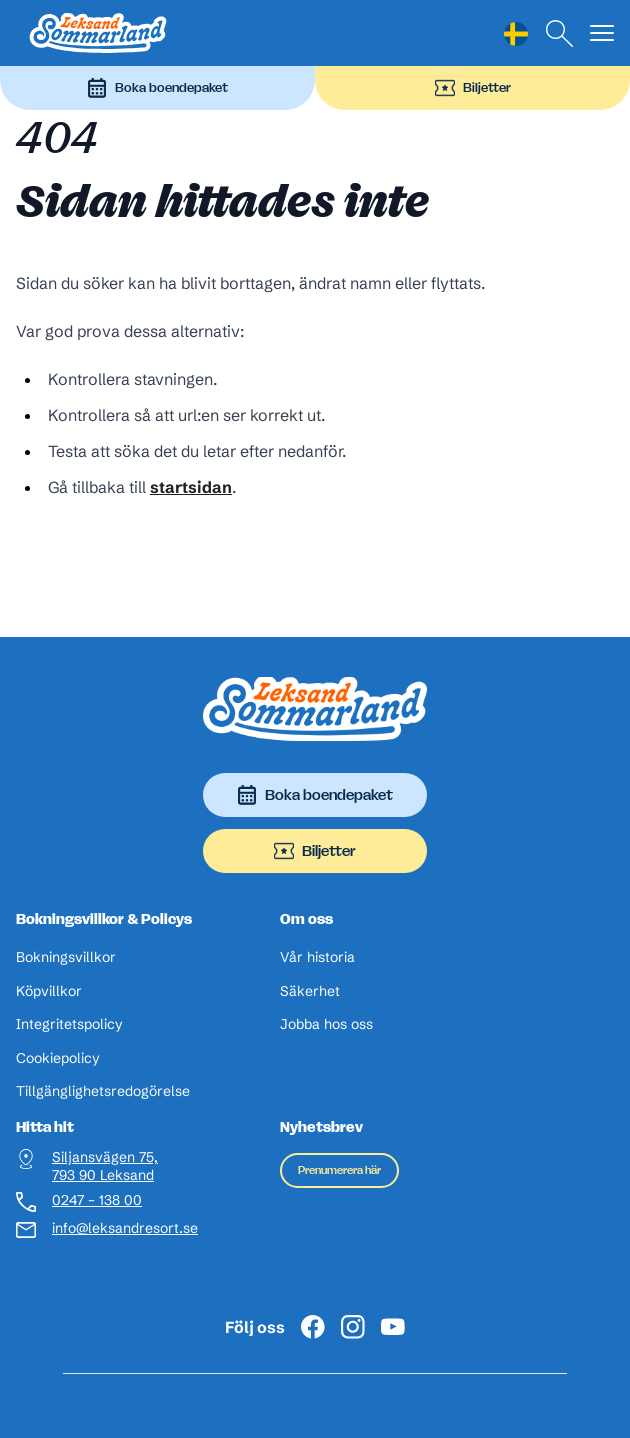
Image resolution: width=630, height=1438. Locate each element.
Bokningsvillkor (66, 957)
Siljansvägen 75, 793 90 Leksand (105, 1166)
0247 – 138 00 (97, 1200)
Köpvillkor (49, 991)
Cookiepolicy (58, 1058)
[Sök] (560, 33)
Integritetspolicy (69, 1024)
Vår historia (317, 957)
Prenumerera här (339, 1170)
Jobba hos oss (326, 1024)
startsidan (191, 487)
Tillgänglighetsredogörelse (103, 1091)
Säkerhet (310, 991)
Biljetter (473, 88)
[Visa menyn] (602, 33)
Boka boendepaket (157, 88)
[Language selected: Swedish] (516, 33)
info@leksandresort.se (114, 1228)
